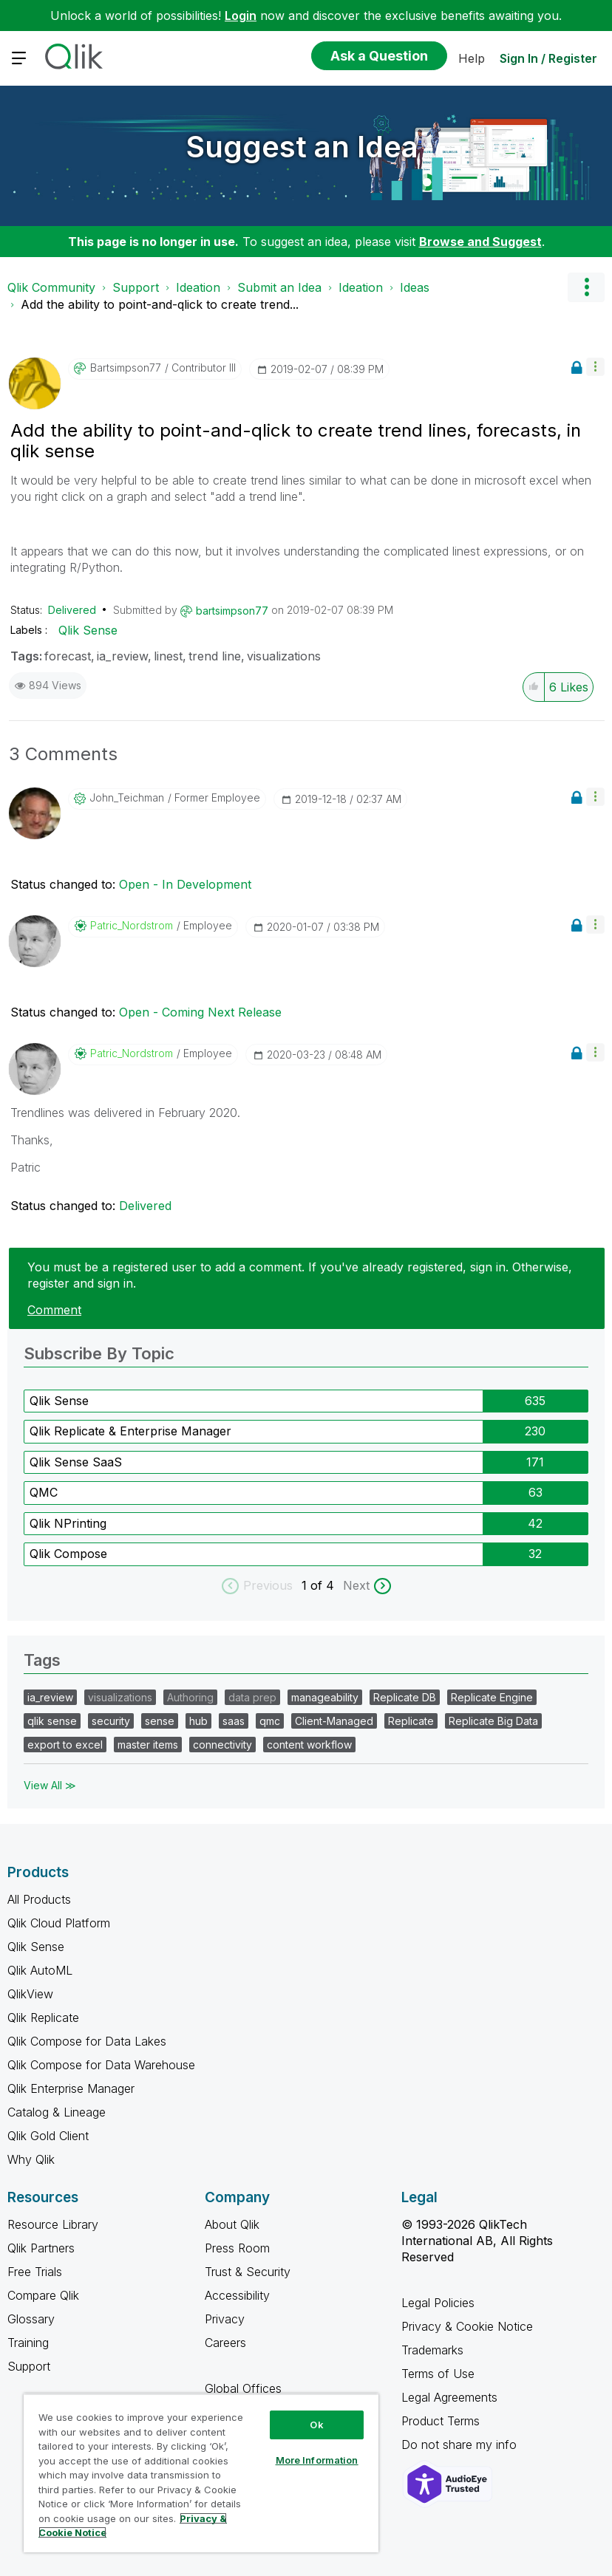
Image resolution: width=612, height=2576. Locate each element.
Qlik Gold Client (48, 2135)
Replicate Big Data (493, 1721)
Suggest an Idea (302, 147)
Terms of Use (438, 2373)
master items (148, 1744)
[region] (201, 2473)
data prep (252, 1697)
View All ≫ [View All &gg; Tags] (50, 1785)
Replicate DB (404, 1697)
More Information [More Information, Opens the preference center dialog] (317, 2460)
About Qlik (232, 2224)
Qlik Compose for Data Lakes (86, 2041)
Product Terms (440, 2420)
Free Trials (34, 2271)
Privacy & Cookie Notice (467, 2326)
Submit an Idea (279, 287)
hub (198, 1721)
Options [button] (586, 287)
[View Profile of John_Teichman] (126, 797)
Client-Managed (334, 1721)
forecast (67, 656)
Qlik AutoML (39, 1970)
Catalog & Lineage (56, 2112)
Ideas (414, 287)
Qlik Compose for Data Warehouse (101, 2064)
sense (159, 1721)
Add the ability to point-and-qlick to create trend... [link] (160, 304)
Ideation (198, 287)
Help (471, 58)
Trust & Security (247, 2271)
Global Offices (243, 2388)
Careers (225, 2342)
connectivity (222, 1744)
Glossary (31, 2319)
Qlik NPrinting (68, 1523)
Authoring (190, 1697)
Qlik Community (51, 287)
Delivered (72, 610)
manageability (324, 1697)
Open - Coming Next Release (200, 1012)
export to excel (65, 1744)
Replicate (411, 1721)
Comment (54, 1309)
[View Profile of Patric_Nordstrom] (131, 925)
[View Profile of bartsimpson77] (125, 368)
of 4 (324, 1585)
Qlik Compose (68, 1553)
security (111, 1721)
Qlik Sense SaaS (76, 1462)
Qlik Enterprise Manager (71, 2088)
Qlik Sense (88, 630)
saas (233, 1721)
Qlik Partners (41, 2248)
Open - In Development (185, 884)
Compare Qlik (43, 2295)
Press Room (237, 2248)
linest (168, 656)
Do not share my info (460, 2444)
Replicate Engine (492, 1697)
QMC (44, 1492)
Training (28, 2342)
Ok (316, 2424)
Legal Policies (438, 2302)
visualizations (284, 656)
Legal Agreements (449, 2397)
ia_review (122, 656)
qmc (269, 1721)
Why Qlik (31, 2159)
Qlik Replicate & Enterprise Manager (130, 1431)
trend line (214, 656)
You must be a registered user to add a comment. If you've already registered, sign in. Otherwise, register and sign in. (299, 1275)
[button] (595, 367)
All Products (39, 1899)
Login (240, 15)
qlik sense (52, 1721)
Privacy (225, 2319)
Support (135, 287)
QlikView (30, 1993)
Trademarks (432, 2350)
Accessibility (237, 2295)
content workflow (309, 1744)
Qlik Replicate (43, 2017)
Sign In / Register (548, 58)
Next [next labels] (356, 1585)
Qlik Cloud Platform (58, 1923)
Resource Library (52, 2224)
